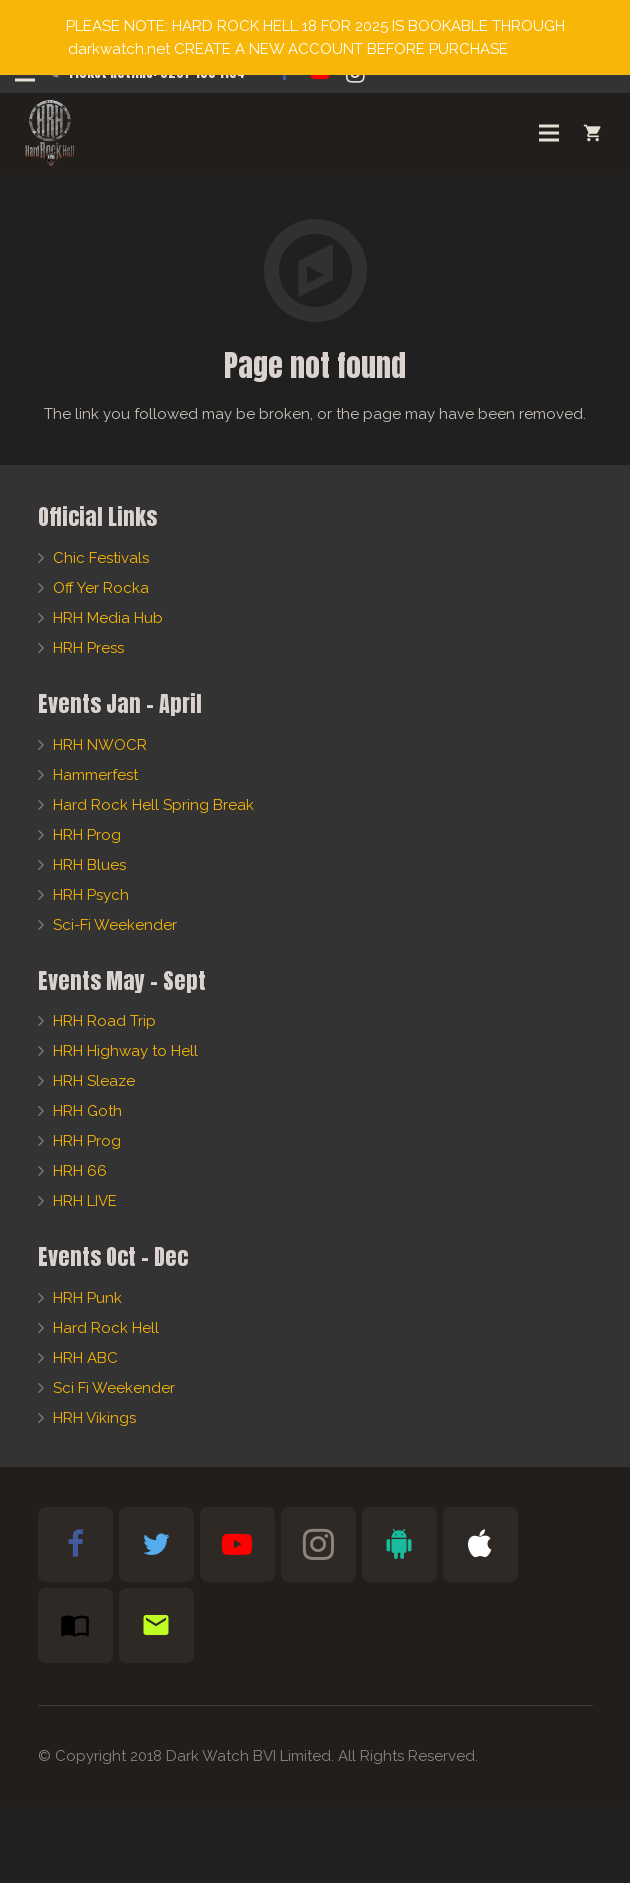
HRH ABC (85, 1358)
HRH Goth (87, 1111)
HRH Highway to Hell (125, 1051)
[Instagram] (318, 1544)
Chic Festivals (101, 558)
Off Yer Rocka (101, 588)
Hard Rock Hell (106, 1328)
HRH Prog (87, 835)
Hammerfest (95, 775)
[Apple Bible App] (480, 1544)
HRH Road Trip (104, 1021)
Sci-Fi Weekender (115, 925)
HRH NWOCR (100, 745)
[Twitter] (156, 1544)
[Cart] (593, 133)
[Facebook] (75, 1544)
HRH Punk (87, 1298)
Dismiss (537, 49)
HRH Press (88, 648)
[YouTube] (237, 1544)
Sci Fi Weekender (114, 1388)
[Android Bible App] (399, 1544)
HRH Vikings (94, 1418)
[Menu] (549, 133)
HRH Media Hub (108, 618)
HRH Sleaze (94, 1081)
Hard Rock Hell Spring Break (153, 805)
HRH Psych (91, 895)
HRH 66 (80, 1171)
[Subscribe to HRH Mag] (75, 1625)
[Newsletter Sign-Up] (156, 1625)
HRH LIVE (85, 1201)
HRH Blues (89, 865)
